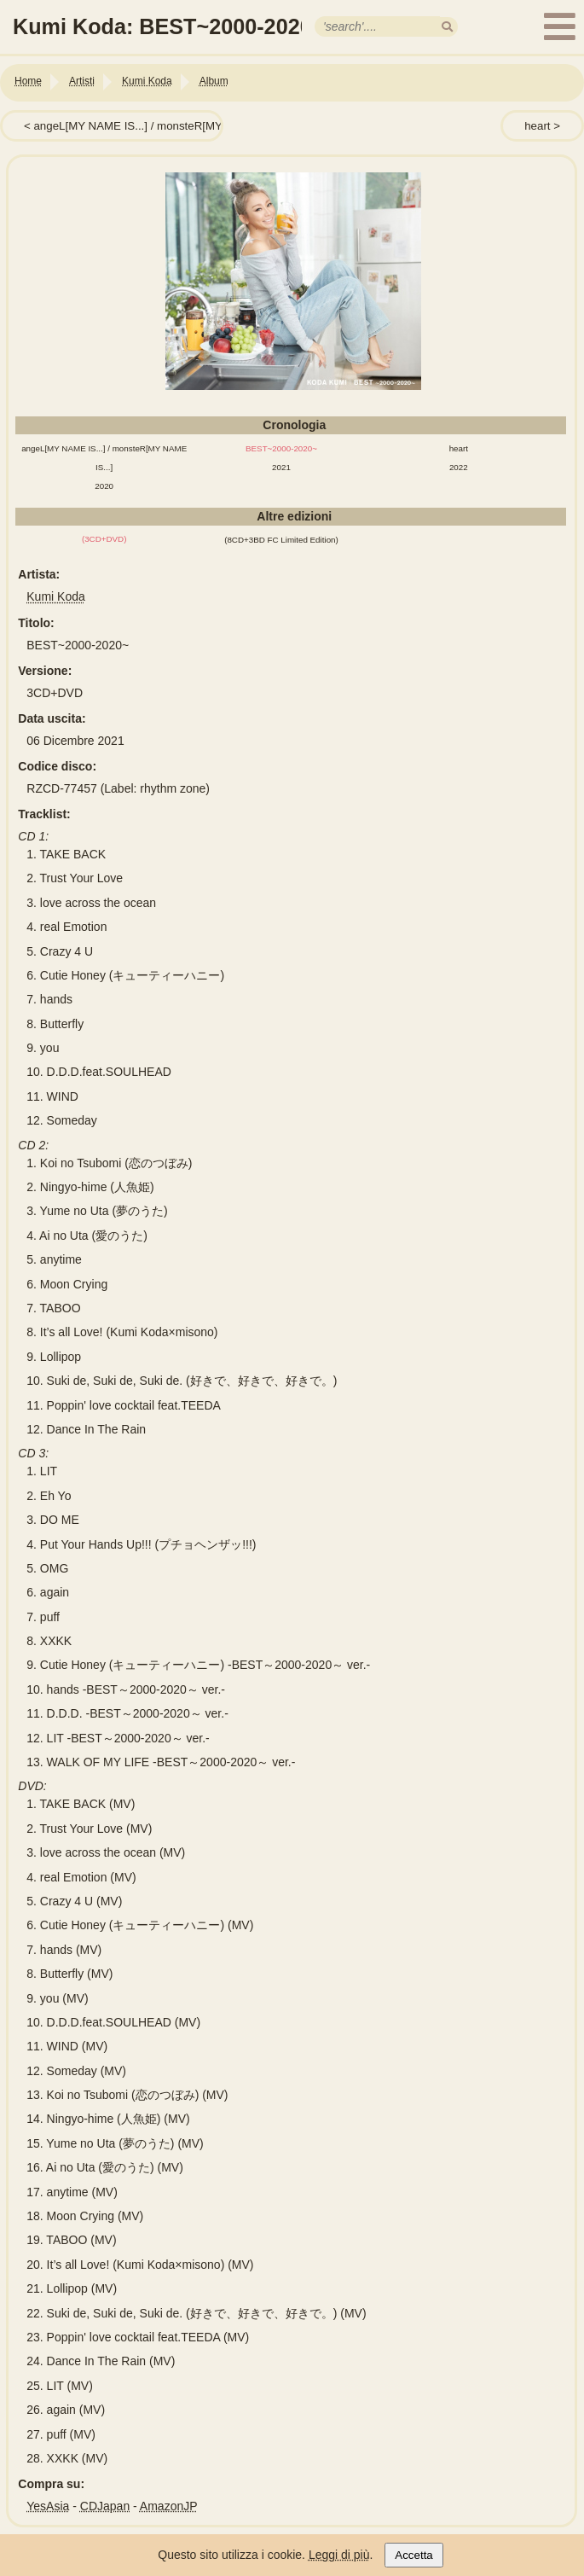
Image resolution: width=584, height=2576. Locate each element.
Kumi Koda (55, 596)
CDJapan (105, 2506)
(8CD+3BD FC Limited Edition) (281, 539)
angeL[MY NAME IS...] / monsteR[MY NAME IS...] (158, 125)
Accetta (413, 2555)
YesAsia (47, 2506)
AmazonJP (169, 2506)
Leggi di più (339, 2554)
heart (537, 125)
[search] (447, 27)
